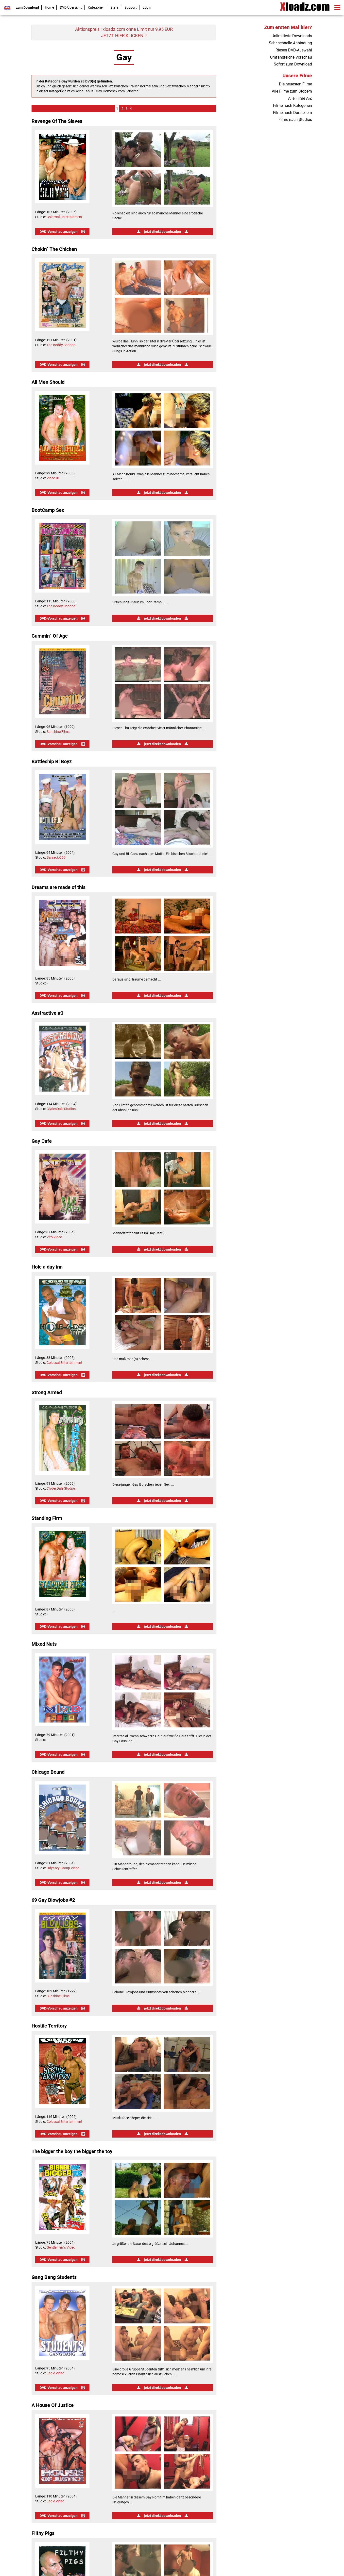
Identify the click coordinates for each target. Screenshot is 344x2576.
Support (130, 7)
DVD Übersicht (71, 7)
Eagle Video (55, 2373)
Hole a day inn (47, 1267)
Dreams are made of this (59, 887)
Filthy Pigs (43, 2533)
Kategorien (96, 7)
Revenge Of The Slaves (57, 121)
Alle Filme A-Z (300, 98)
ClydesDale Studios (61, 1109)
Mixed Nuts (44, 1644)
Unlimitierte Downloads (292, 35)
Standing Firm (47, 1518)
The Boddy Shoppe (61, 345)
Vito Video (54, 1237)
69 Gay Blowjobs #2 (53, 1900)
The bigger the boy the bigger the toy (72, 2151)
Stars (114, 7)
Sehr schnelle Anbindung (290, 43)
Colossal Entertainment (64, 217)
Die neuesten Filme (295, 84)
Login (147, 7)
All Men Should (48, 382)
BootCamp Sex (48, 510)
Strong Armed (47, 1392)
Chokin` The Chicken (54, 249)
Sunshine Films (58, 732)
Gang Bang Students (54, 2277)
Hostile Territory (49, 2026)
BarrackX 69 (56, 857)
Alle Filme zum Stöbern (292, 91)
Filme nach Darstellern (292, 112)
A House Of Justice (53, 2405)
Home (49, 7)
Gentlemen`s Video (61, 2247)
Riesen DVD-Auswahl (293, 50)
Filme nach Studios (295, 119)
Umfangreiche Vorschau (291, 57)
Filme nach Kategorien (292, 105)
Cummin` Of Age (50, 636)
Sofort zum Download (293, 64)
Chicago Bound (48, 1772)
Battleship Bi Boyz (52, 761)
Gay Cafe (42, 1141)
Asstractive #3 (47, 1013)
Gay (124, 57)
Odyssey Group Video (63, 1868)
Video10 (53, 478)
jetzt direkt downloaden (162, 232)
